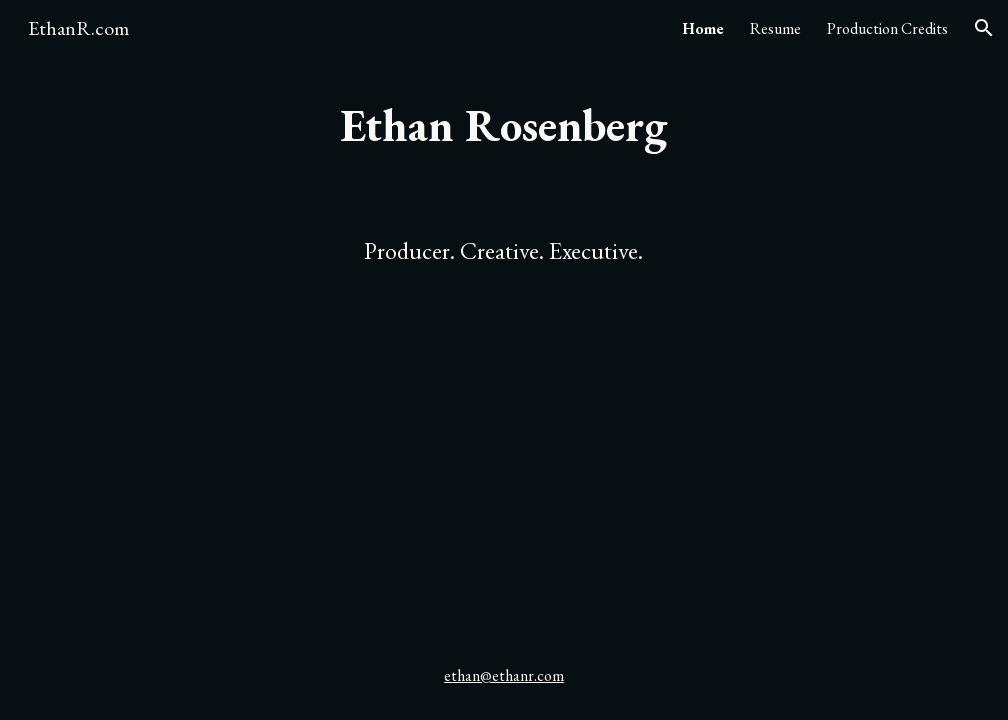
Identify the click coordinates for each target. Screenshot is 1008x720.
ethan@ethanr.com (504, 675)
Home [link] (703, 28)
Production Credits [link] (887, 28)
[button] (984, 28)
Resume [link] (775, 28)
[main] (503, 125)
